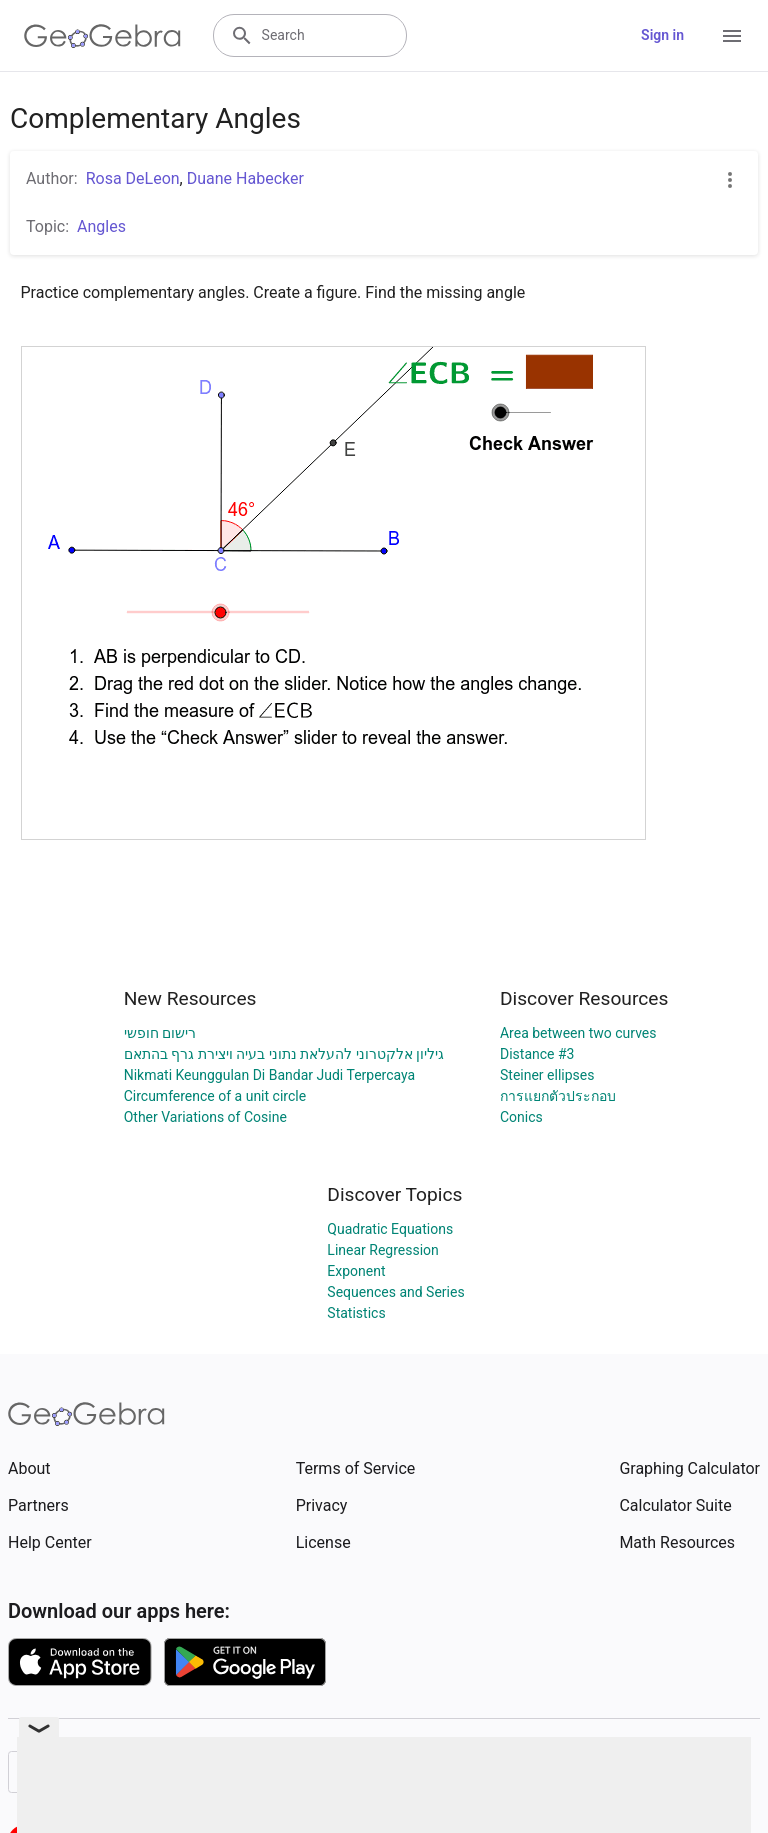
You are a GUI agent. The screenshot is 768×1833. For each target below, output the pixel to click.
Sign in (662, 35)
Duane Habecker (245, 178)
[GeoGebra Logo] (102, 36)
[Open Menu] (732, 36)
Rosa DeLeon (133, 178)
